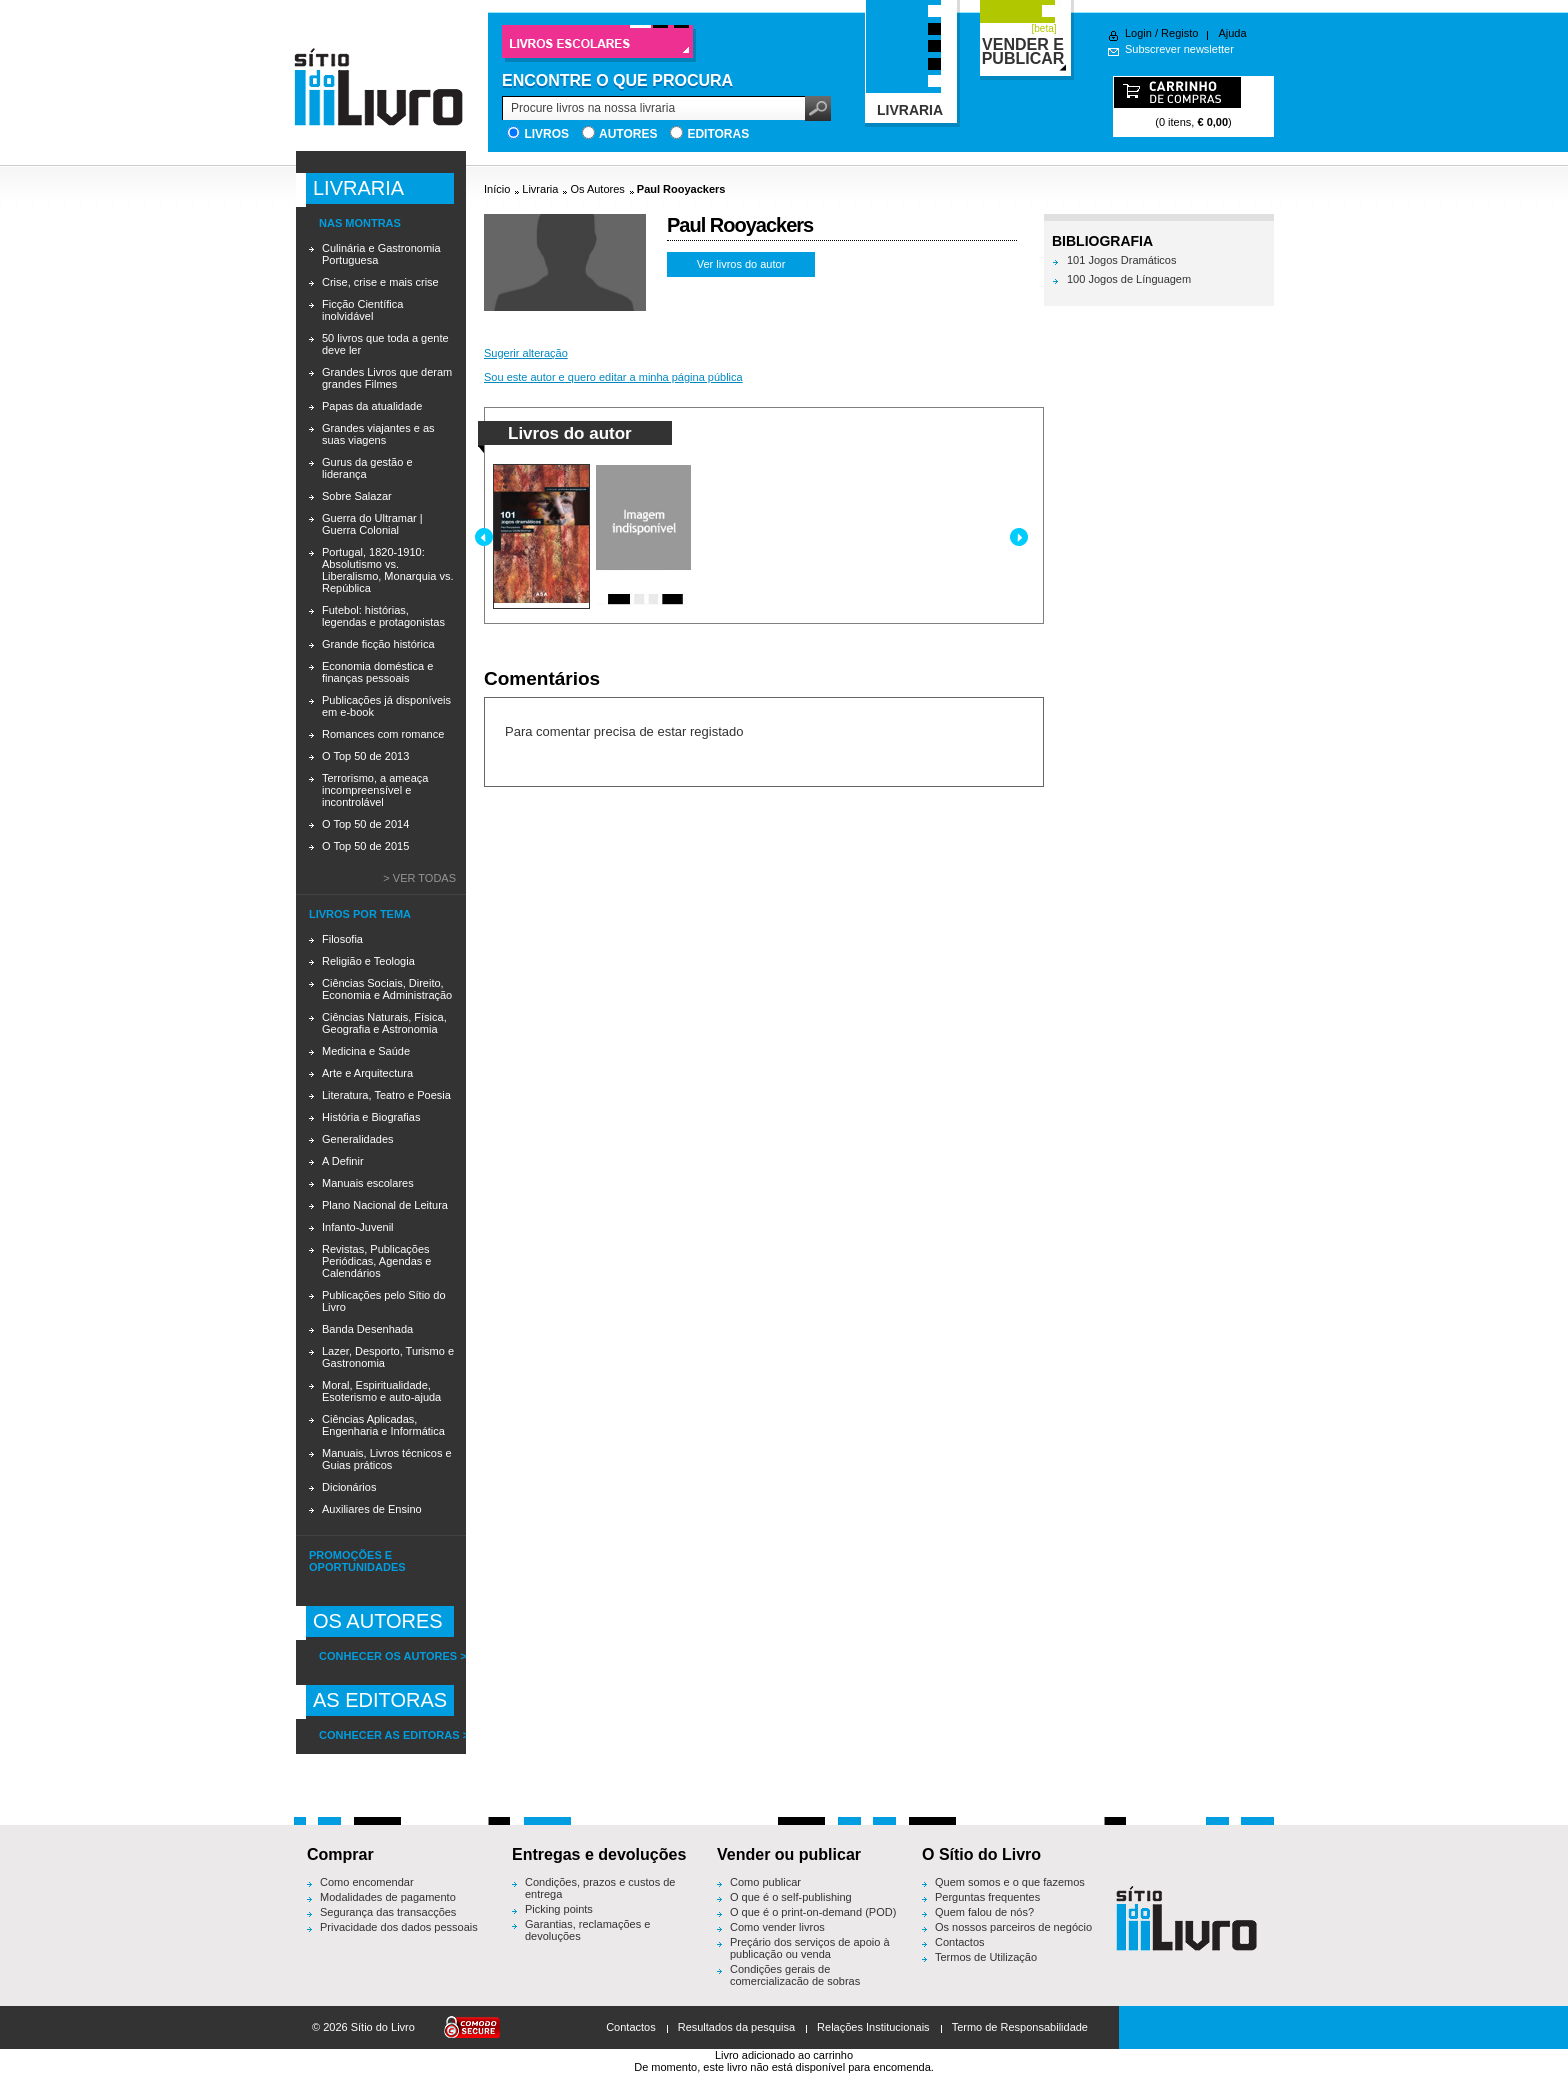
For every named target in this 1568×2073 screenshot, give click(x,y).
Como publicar (765, 1882)
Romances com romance (383, 734)
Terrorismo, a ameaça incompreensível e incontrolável (375, 790)
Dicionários (349, 1487)
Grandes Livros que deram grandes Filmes (387, 378)
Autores (628, 134)
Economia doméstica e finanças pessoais (377, 672)
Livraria (540, 189)
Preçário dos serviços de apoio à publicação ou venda (810, 1948)
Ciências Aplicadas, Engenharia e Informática (383, 1425)
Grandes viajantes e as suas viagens (378, 434)
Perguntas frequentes (987, 1897)
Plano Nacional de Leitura (385, 1205)
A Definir (343, 1161)
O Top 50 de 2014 (365, 824)
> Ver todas (419, 878)
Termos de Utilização (986, 1957)
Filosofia (342, 939)
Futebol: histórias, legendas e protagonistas (383, 616)
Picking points (559, 1909)
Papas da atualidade (372, 406)
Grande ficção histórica (378, 644)
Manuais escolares (368, 1183)
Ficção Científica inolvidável (362, 310)
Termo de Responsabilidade (1020, 2027)
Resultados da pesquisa (736, 2027)
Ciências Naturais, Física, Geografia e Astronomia (384, 1023)
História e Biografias (371, 1117)
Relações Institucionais (873, 2027)
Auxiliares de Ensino (372, 1509)
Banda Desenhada (367, 1329)
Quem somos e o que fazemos (1010, 1882)
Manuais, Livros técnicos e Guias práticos (387, 1459)
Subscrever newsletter (1179, 49)
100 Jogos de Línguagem (1129, 279)
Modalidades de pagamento (388, 1897)
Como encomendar (367, 1882)
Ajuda (1232, 33)
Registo (1179, 33)
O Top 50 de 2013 (365, 756)
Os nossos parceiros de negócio (1013, 1927)
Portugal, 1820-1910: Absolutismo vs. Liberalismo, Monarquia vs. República (387, 570)
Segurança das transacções (388, 1912)
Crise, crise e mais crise (380, 282)
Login (1138, 33)
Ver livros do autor (741, 264)
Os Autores (597, 189)
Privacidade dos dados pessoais (399, 1927)
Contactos (960, 1942)
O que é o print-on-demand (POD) (813, 1912)
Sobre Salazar (357, 496)
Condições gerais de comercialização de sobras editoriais (795, 1981)
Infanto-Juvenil (358, 1227)
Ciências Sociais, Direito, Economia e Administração (387, 989)
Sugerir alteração (526, 353)
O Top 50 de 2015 (365, 846)
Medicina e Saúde (366, 1051)
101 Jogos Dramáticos (1121, 260)
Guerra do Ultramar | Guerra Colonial (372, 524)
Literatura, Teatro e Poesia (386, 1095)
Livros (546, 134)
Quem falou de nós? (984, 1912)
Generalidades (358, 1139)
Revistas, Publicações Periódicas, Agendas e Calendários (376, 1261)
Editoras (718, 134)
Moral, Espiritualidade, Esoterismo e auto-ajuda (381, 1391)
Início (497, 189)
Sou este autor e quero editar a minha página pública (613, 377)
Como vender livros (777, 1927)
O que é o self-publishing (791, 1897)
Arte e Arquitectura (367, 1073)
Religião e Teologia (368, 961)
